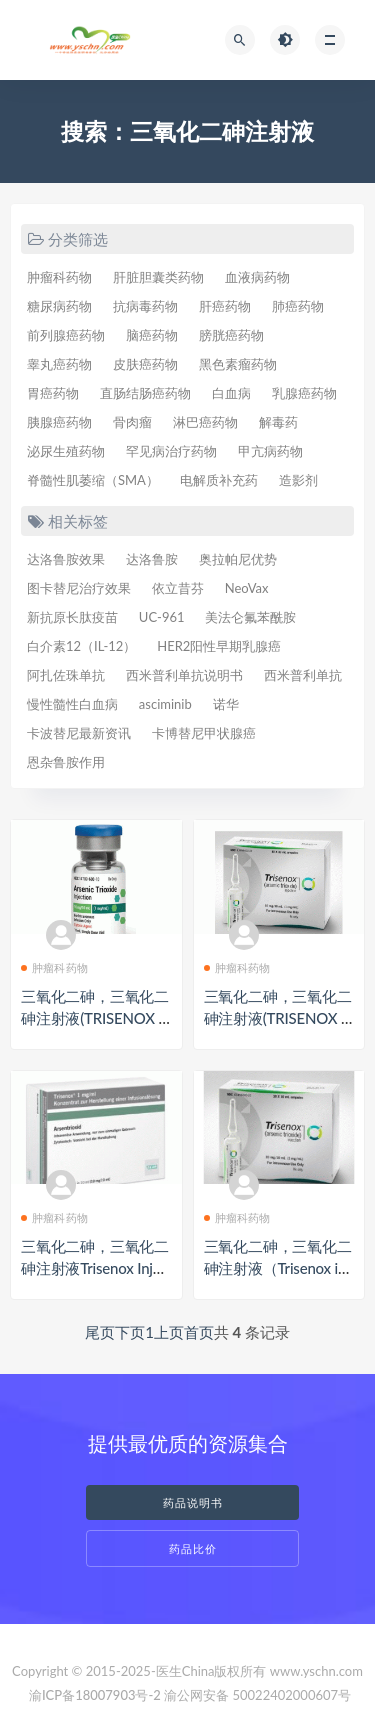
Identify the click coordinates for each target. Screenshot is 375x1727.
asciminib (165, 704)
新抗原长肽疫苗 (72, 617)
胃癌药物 (53, 393)
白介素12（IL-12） (81, 646)
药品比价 (193, 1548)
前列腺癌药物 (66, 335)
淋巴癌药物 (205, 422)
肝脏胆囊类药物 (158, 277)
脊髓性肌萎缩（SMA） (93, 480)
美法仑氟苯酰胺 (250, 617)
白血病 (231, 393)
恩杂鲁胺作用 (66, 762)
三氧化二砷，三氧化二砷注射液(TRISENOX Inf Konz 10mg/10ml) (279, 1018)
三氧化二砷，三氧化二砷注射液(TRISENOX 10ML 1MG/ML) (95, 1018)
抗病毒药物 (145, 306)
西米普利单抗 (303, 675)
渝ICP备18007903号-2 (95, 1695)
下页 (130, 1332)
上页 (169, 1332)
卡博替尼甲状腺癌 (204, 733)
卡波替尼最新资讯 (79, 733)
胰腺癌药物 (59, 422)
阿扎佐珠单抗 (66, 675)
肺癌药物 (298, 306)
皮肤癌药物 (145, 364)
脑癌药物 (152, 335)
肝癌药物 (225, 306)
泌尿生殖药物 (66, 451)
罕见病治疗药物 (171, 451)
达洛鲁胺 (152, 559)
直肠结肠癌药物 (145, 393)
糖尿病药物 (59, 306)
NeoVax (247, 588)
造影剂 (298, 480)
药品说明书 (193, 1502)
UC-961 (162, 617)
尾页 (100, 1332)
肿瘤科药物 (59, 277)
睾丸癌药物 (59, 364)
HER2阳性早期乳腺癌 (219, 646)
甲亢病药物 (270, 451)
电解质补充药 (219, 480)
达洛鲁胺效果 (66, 559)
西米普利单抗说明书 (184, 675)
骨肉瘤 (132, 422)
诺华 (226, 704)
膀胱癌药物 (231, 335)
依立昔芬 (178, 588)
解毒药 (278, 422)
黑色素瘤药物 (238, 364)
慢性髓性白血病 (72, 704)
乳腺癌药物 (304, 393)
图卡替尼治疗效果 (79, 588)
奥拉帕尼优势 (238, 559)
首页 (199, 1332)
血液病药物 (257, 277)
